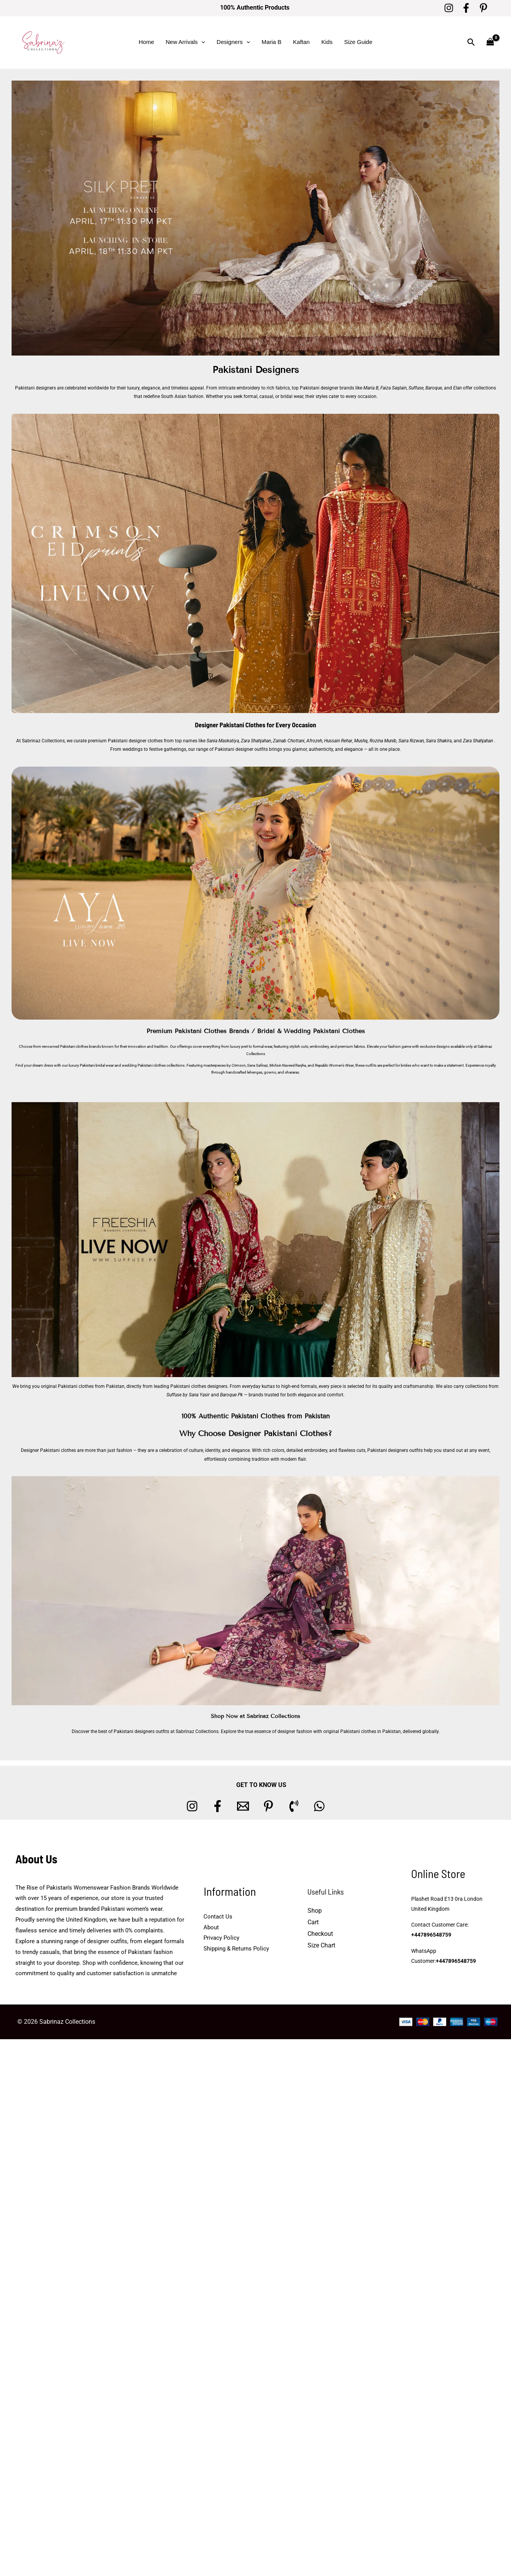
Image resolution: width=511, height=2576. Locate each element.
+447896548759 (431, 1935)
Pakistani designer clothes (135, 740)
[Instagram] (449, 8)
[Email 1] (243, 1806)
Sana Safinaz (257, 1065)
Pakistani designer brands (327, 388)
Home (146, 42)
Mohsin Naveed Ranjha (287, 1065)
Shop (315, 1910)
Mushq (360, 740)
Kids (327, 42)
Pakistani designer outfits (241, 749)
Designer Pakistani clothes (48, 1450)
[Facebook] (466, 8)
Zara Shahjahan (256, 740)
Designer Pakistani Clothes (230, 724)
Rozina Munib (382, 740)
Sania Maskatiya (223, 740)
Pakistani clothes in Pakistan (370, 1731)
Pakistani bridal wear (97, 1065)
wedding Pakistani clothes (144, 1065)
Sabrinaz (484, 1046)
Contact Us (217, 1916)
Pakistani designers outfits (395, 1450)
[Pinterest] (483, 8)
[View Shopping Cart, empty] (490, 42)
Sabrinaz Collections (43, 740)
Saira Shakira (438, 740)
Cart (313, 1922)
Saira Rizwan (411, 740)
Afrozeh (314, 740)
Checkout (320, 1933)
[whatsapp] (319, 1806)
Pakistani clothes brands (80, 1046)
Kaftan (301, 42)
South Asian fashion (182, 396)
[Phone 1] (294, 1806)
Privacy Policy (221, 1937)
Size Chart (321, 1945)
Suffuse (416, 388)
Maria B (272, 42)
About (211, 1927)
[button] (201, 42)
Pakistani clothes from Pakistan (91, 1386)
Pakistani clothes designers (198, 1386)
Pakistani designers (35, 388)
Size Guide (358, 42)
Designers (233, 42)
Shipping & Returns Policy (236, 1948)
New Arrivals (185, 42)
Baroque (433, 388)
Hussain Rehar (338, 740)
